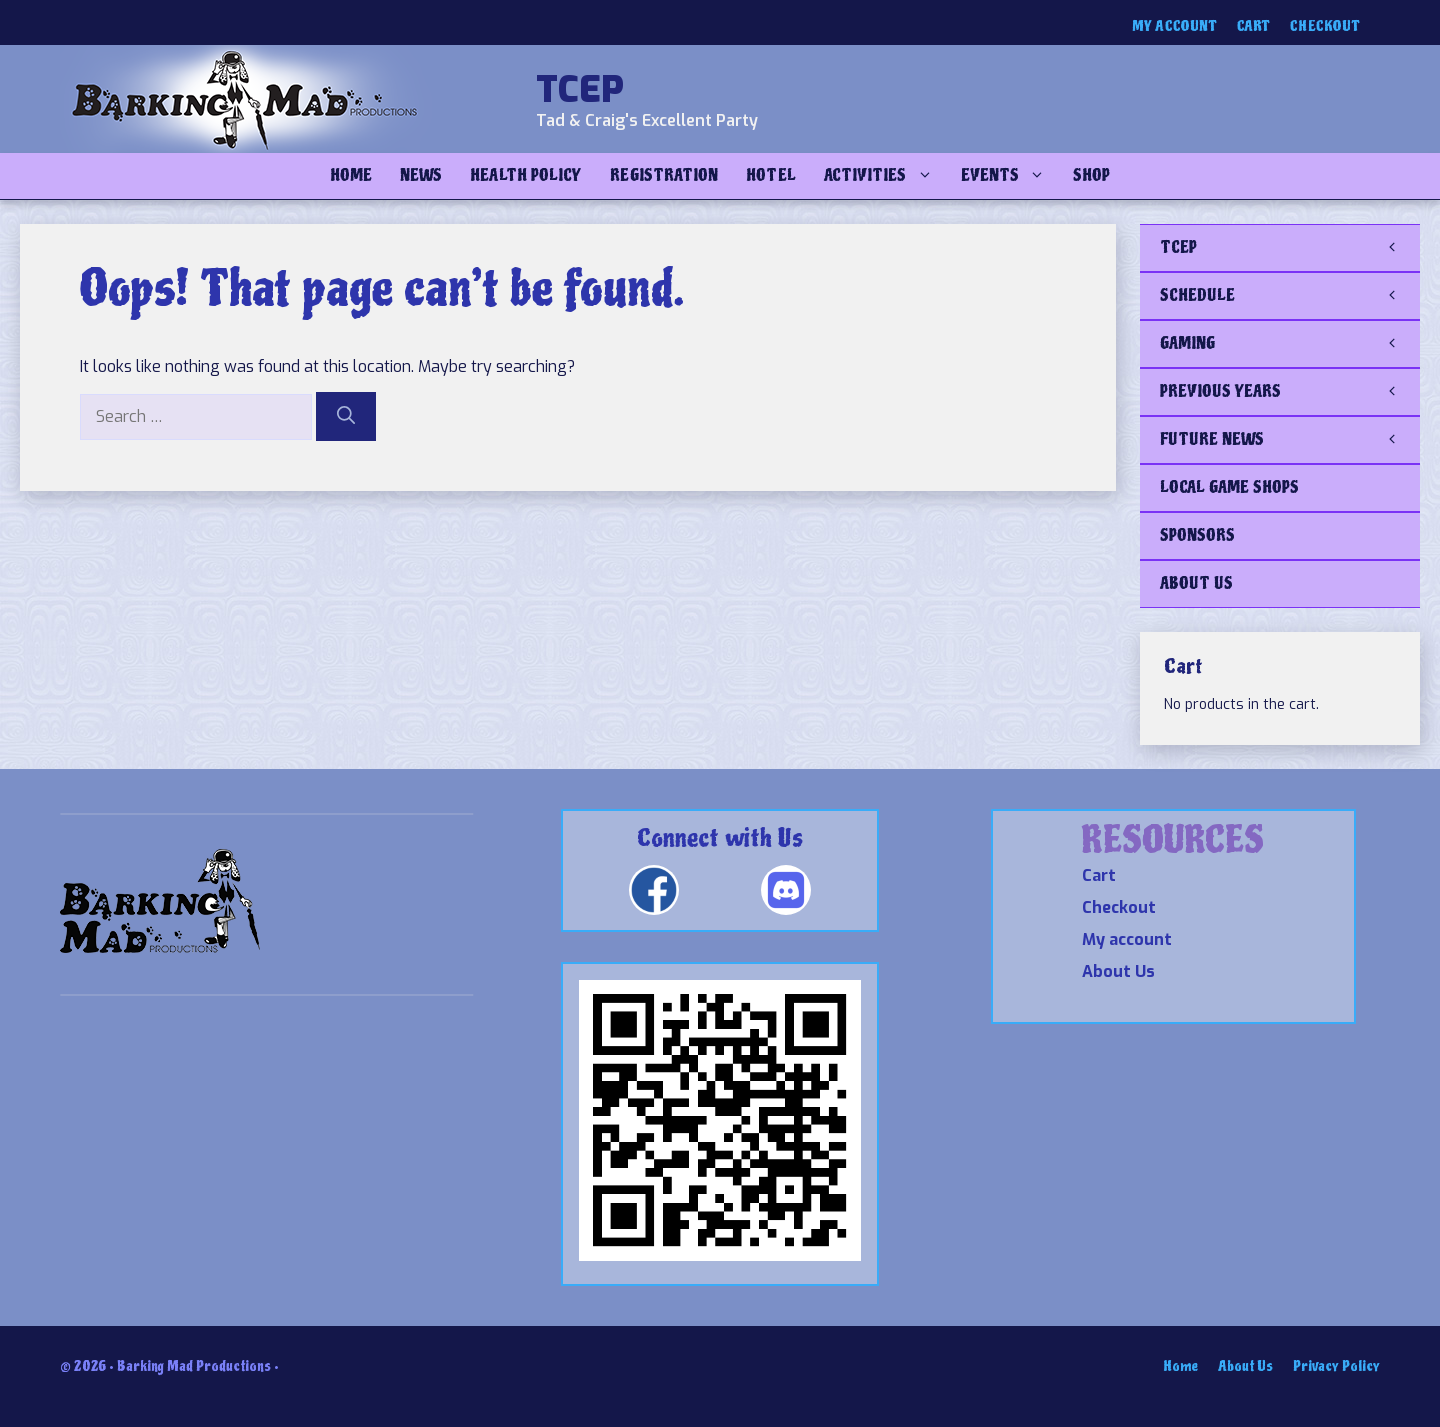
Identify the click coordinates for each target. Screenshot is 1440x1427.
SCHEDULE (1290, 296)
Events (1010, 176)
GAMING (1290, 344)
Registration (664, 175)
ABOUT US (1196, 583)
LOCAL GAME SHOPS (1229, 487)
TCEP (580, 90)
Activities (885, 176)
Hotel (770, 175)
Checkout (1325, 26)
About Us (1118, 971)
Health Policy (526, 175)
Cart (1253, 26)
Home (351, 175)
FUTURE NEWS (1290, 440)
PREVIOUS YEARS (1290, 392)
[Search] (346, 416)
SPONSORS (1197, 535)
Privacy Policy (1336, 1366)
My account (1174, 26)
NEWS (421, 175)
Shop (1091, 175)
